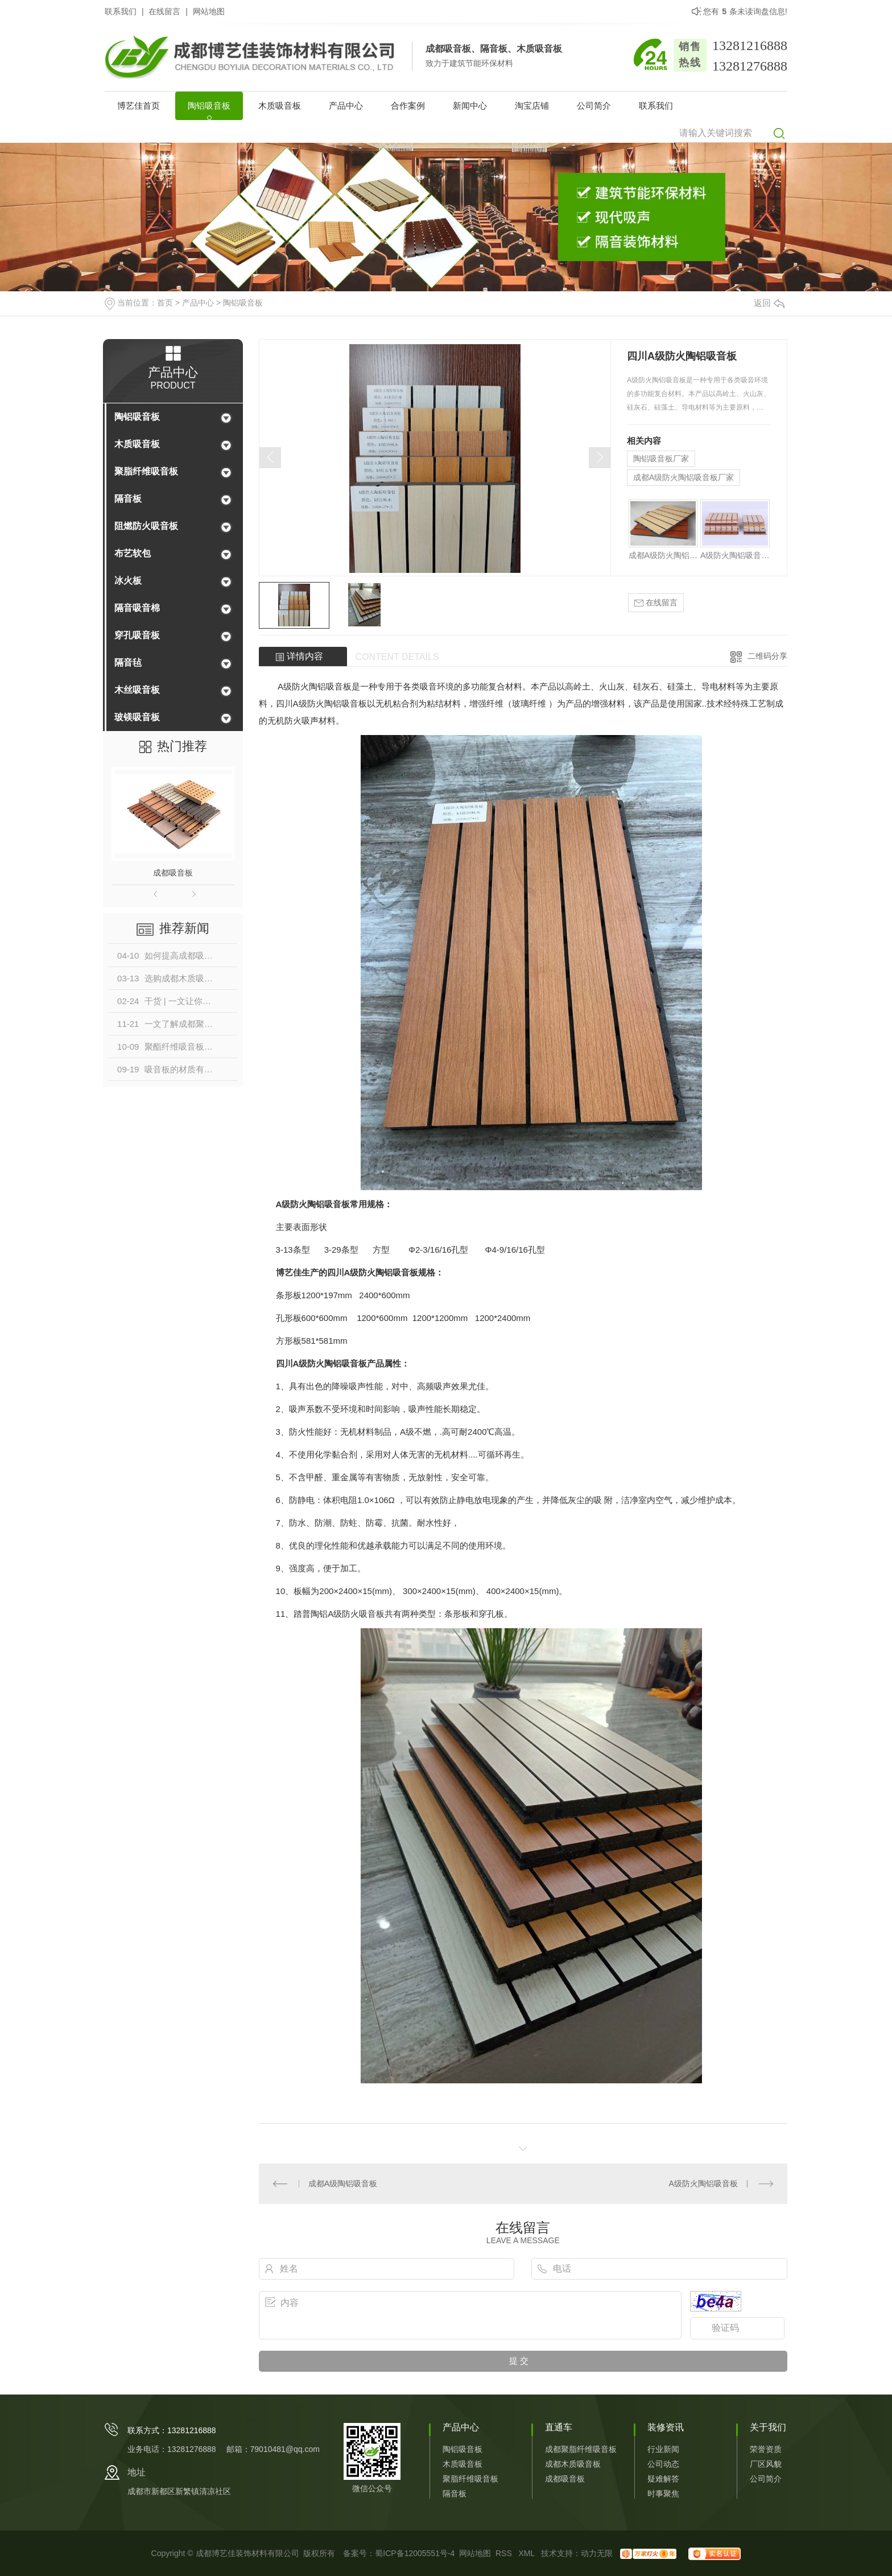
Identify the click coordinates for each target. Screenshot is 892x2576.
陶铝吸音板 (209, 105)
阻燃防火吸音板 (146, 526)
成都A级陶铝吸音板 (342, 2183)
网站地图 (209, 11)
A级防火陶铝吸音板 (702, 2183)
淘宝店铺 (532, 105)
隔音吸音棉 (137, 608)
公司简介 (594, 105)
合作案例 (408, 105)
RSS (504, 2553)
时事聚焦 (663, 2493)
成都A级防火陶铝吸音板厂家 (683, 477)
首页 (165, 302)
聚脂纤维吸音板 (146, 471)
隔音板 (128, 498)
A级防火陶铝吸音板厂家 (734, 555)
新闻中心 (470, 105)
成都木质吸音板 (573, 2463)
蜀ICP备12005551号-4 (415, 2553)
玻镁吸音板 (137, 717)
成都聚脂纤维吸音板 (581, 2449)
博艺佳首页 (138, 105)
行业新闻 (663, 2449)
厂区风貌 (766, 2463)
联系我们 (121, 11)
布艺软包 (132, 553)
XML (527, 2553)
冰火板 (128, 580)
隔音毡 (128, 662)
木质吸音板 (279, 105)
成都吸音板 (173, 872)
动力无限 (597, 2553)
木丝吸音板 (137, 690)
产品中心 (346, 105)
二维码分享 (767, 655)
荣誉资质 (766, 2449)
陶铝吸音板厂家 (661, 458)
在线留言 (164, 11)
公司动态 (663, 2463)
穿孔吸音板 (137, 635)
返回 (769, 303)
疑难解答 (663, 2478)
